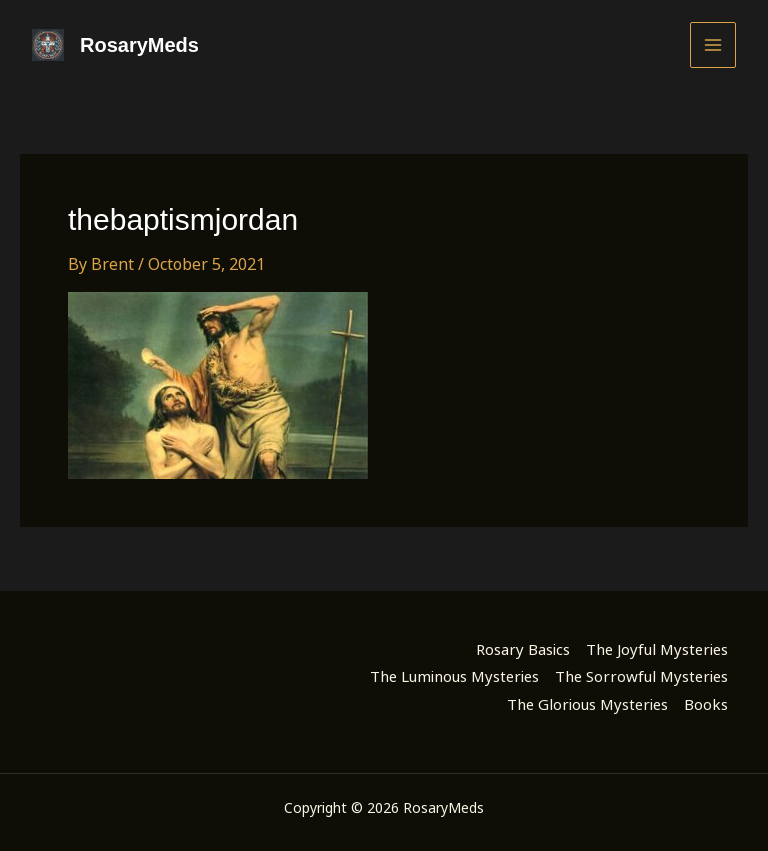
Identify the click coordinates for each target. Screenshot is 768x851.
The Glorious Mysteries (587, 704)
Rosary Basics (523, 649)
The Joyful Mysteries (657, 649)
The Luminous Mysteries (454, 676)
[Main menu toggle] (713, 45)
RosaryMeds (139, 45)
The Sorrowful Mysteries (641, 676)
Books (706, 704)
